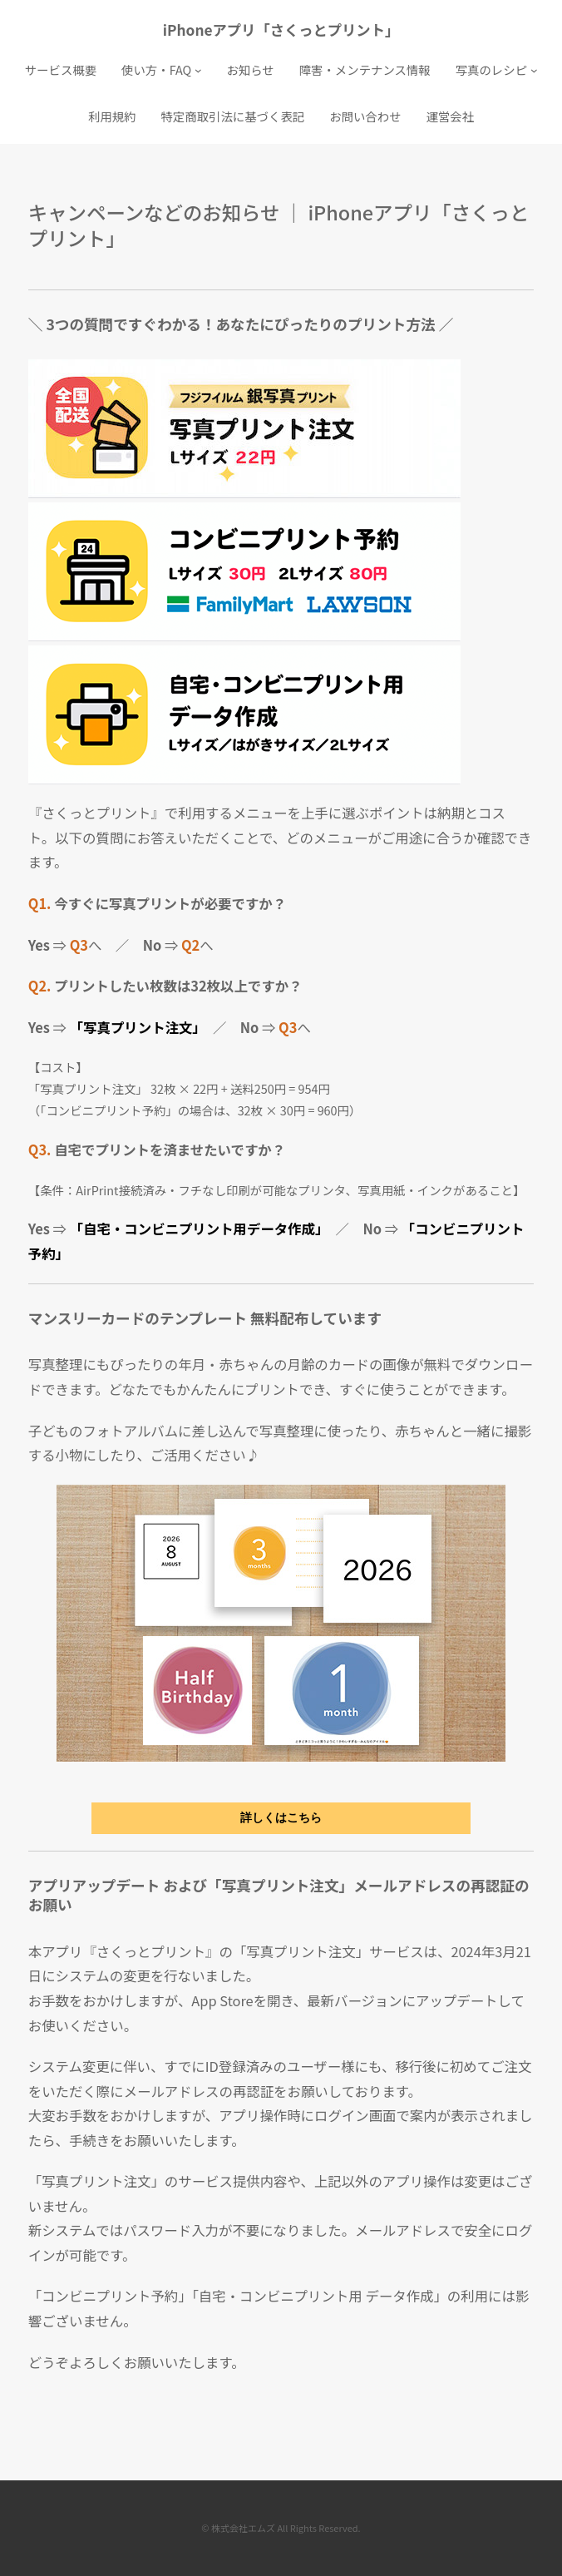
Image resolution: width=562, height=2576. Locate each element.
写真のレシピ (491, 69)
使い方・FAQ (156, 69)
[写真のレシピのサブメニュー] (534, 70)
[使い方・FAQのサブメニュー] (198, 70)
